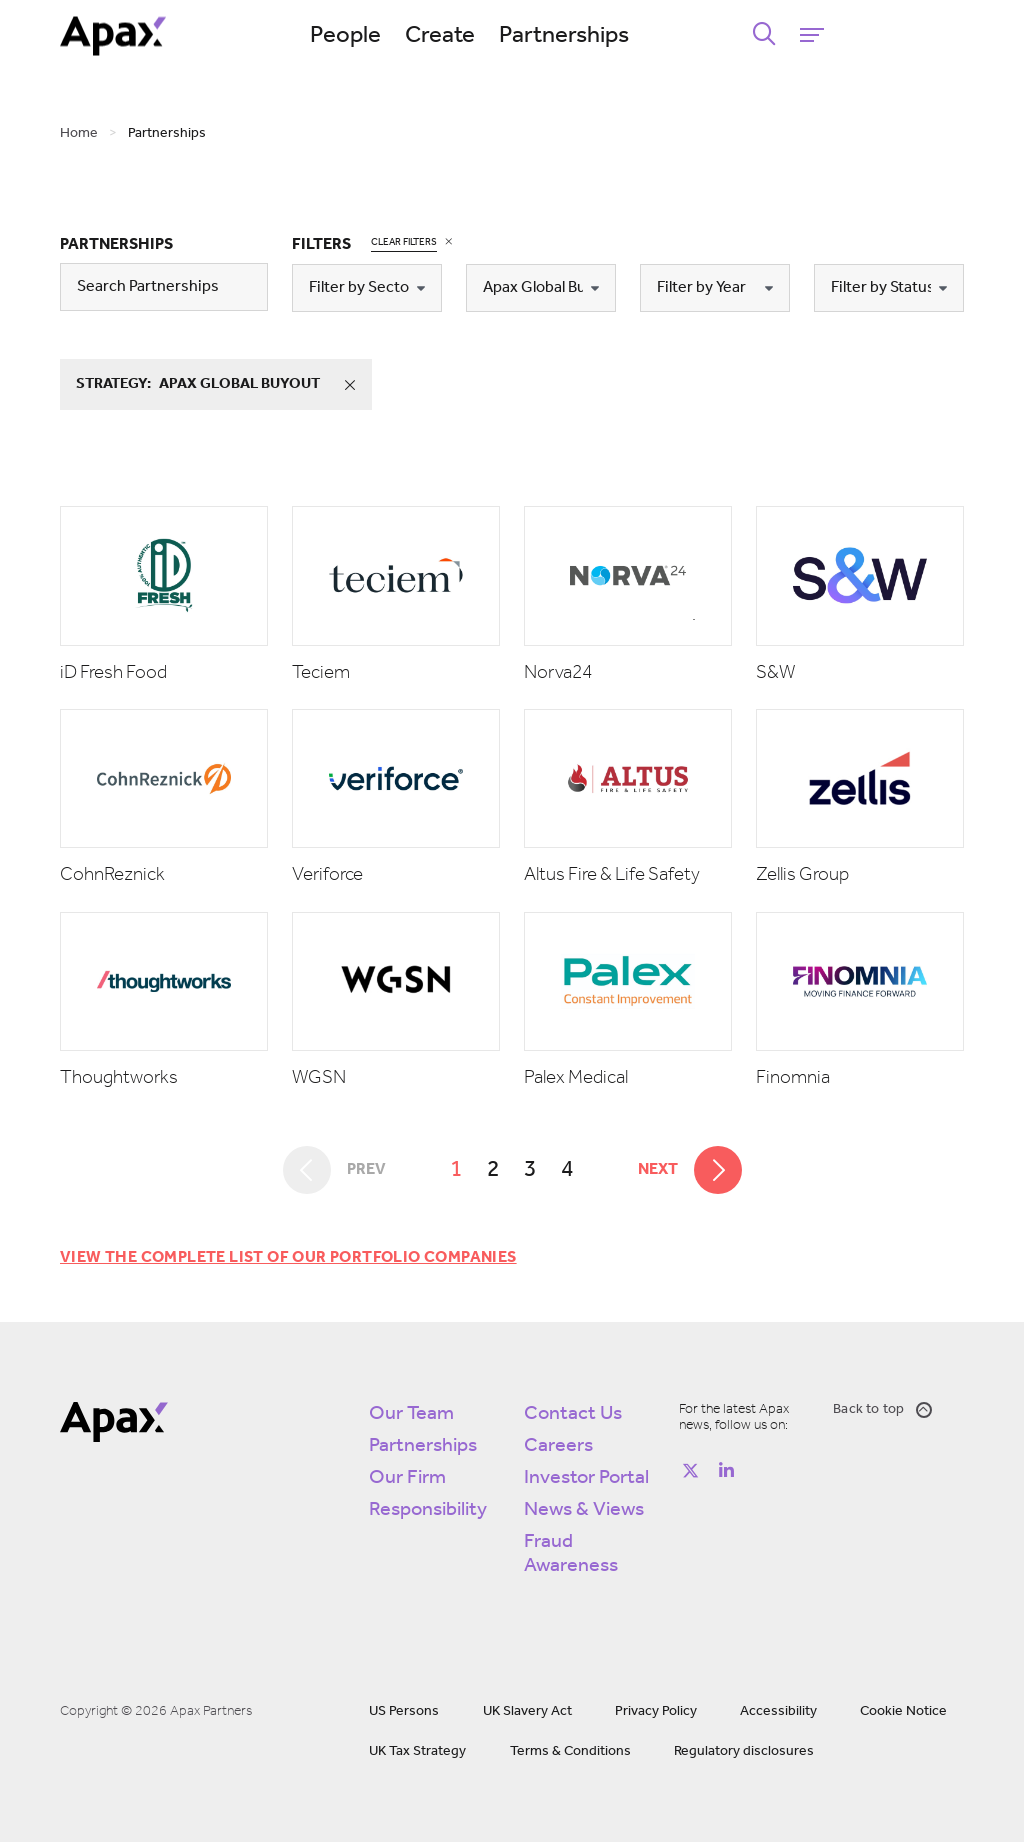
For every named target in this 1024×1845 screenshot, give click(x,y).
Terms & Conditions (570, 1754)
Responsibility (428, 1513)
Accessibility (778, 1714)
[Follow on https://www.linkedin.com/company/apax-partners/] (727, 1473)
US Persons (404, 1714)
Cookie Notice (903, 1714)
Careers (558, 1449)
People (418, 36)
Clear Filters (404, 241)
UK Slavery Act (527, 1714)
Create (513, 36)
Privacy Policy (656, 1714)
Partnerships (637, 36)
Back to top (882, 1413)
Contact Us (573, 1417)
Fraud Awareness (571, 1557)
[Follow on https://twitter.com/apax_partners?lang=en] (691, 1473)
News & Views (584, 1513)
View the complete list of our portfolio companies (288, 1261)
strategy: (224, 385)
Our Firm (407, 1481)
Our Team (411, 1417)
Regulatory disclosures (744, 1754)
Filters (321, 245)
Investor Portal (586, 1481)
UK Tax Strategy (417, 1754)
